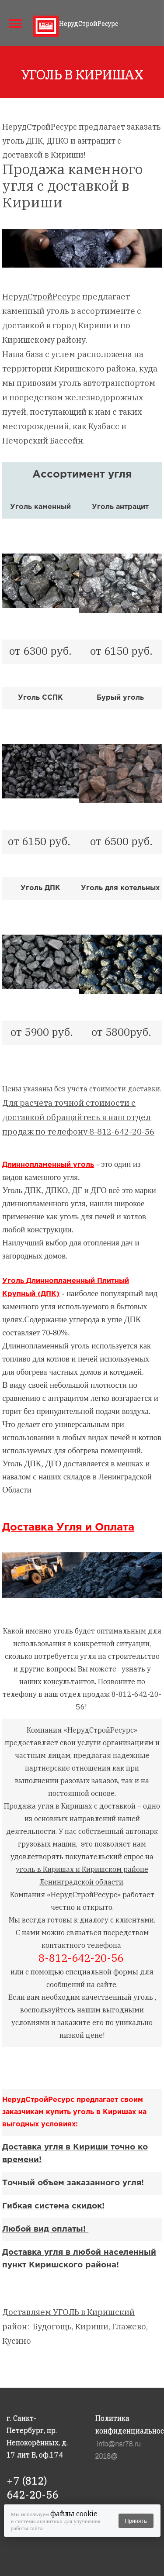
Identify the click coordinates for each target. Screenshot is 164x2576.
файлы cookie (74, 2513)
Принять (136, 2521)
